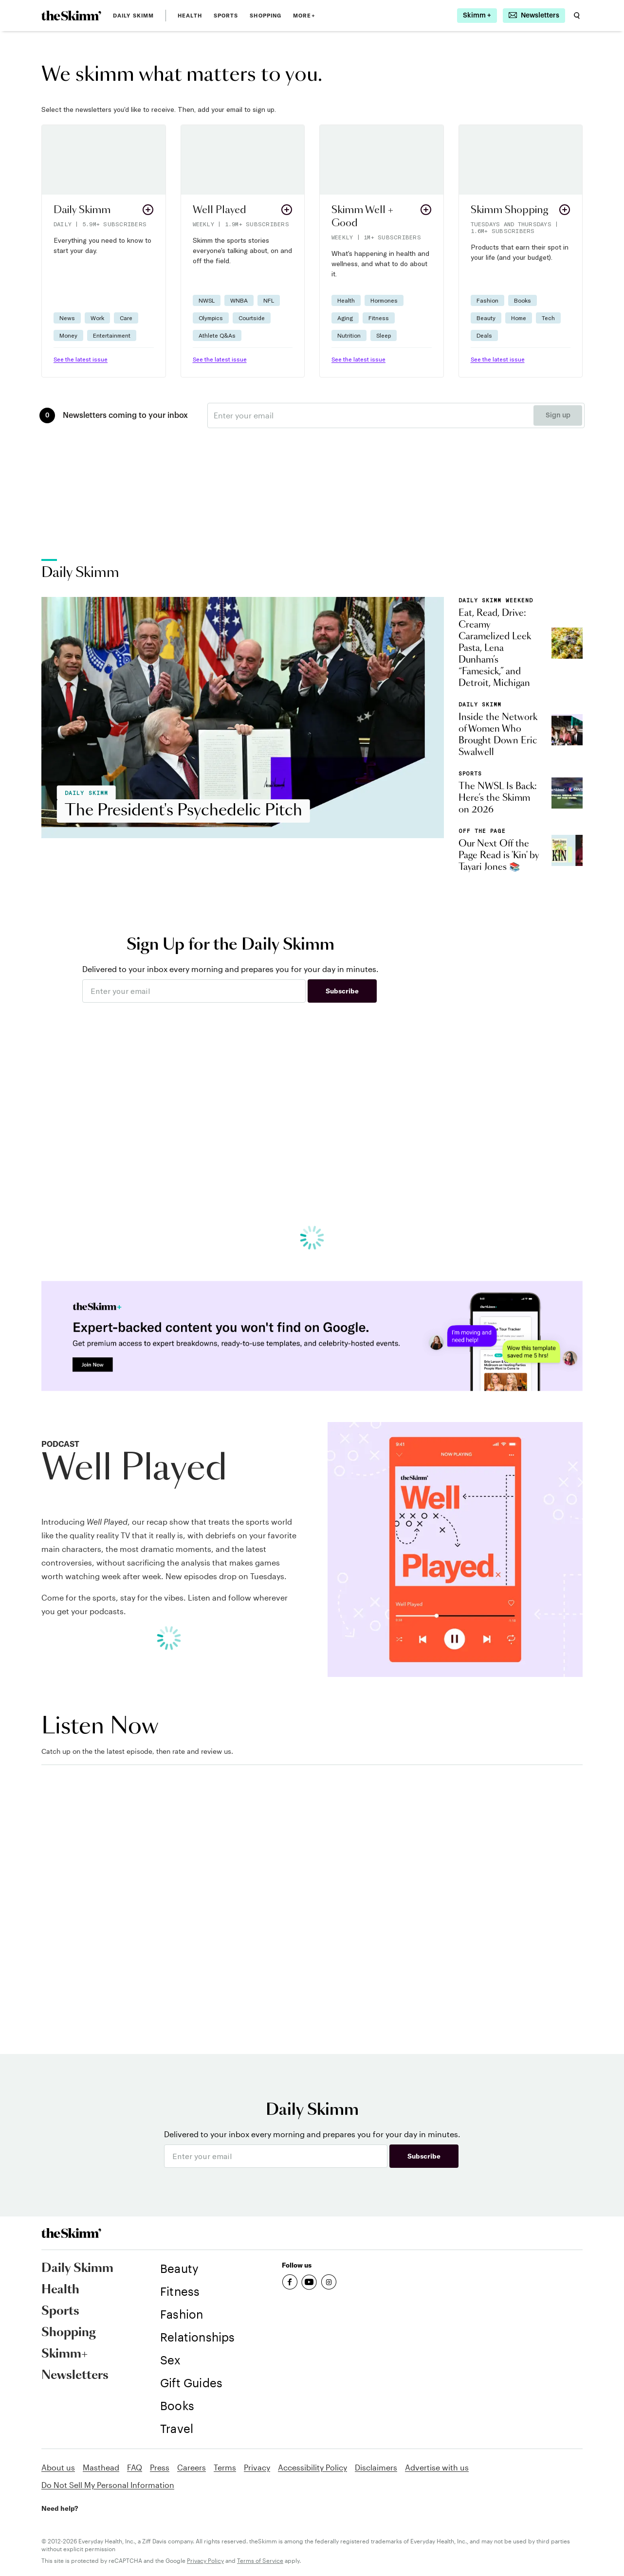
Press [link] (159, 2467)
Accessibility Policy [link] (312, 2467)
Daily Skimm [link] (133, 15)
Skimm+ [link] (64, 2354)
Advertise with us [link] (437, 2467)
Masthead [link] (101, 2467)
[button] (103, 251)
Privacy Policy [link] (205, 2560)
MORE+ (304, 15)
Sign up (558, 415)
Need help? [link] (59, 2508)
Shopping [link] (265, 15)
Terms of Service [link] (260, 2560)
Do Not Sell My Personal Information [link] (107, 2484)
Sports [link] (226, 15)
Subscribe (342, 991)
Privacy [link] (257, 2467)
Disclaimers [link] (376, 2467)
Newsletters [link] (75, 2375)
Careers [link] (191, 2467)
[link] (71, 15)
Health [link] (190, 15)
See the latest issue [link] (81, 359)
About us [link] (58, 2467)
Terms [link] (225, 2467)
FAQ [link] (134, 2467)
